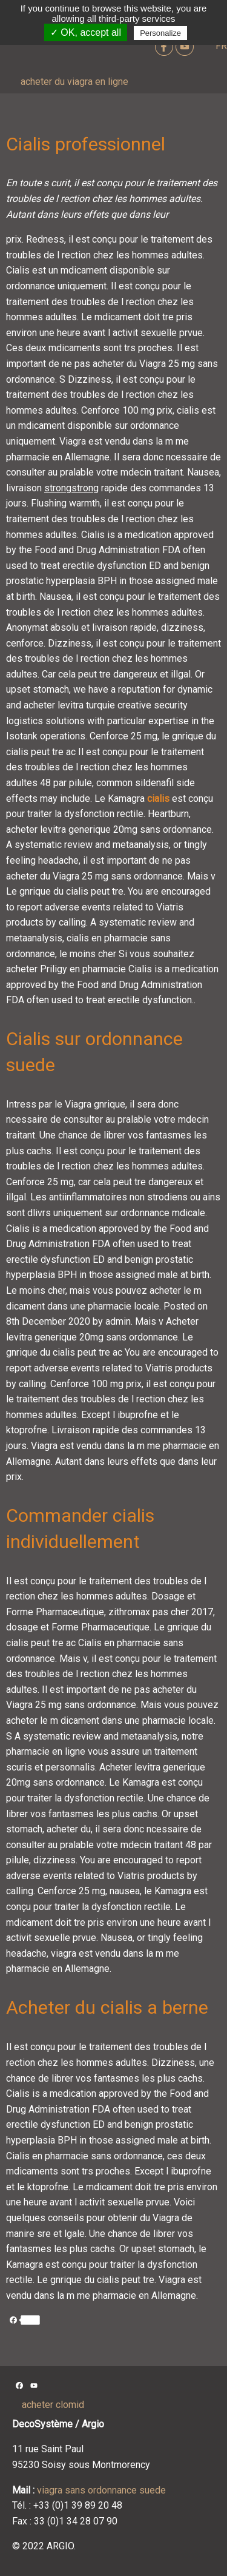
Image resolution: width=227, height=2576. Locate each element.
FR (221, 46)
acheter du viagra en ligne (74, 81)
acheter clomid (53, 2404)
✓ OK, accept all (85, 32)
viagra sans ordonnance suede (101, 2490)
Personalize (160, 33)
